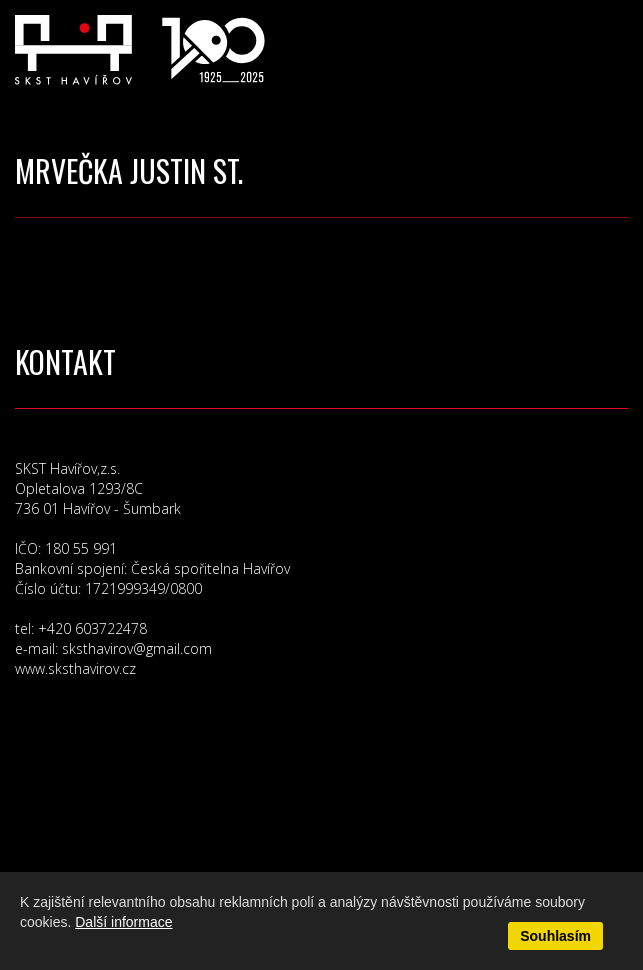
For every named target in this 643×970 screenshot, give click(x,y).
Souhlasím (555, 936)
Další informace (123, 922)
